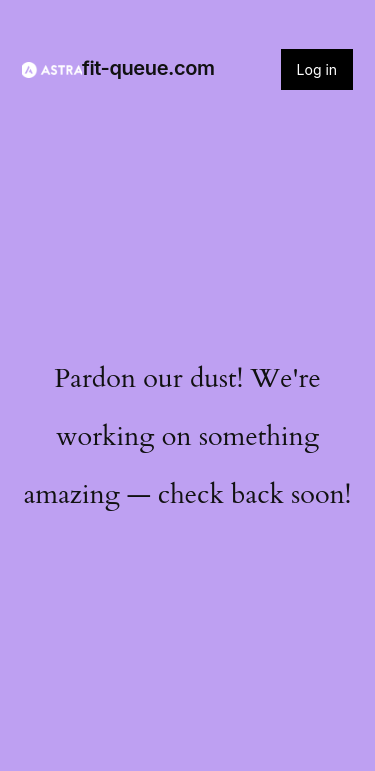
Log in (317, 69)
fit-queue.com (148, 68)
